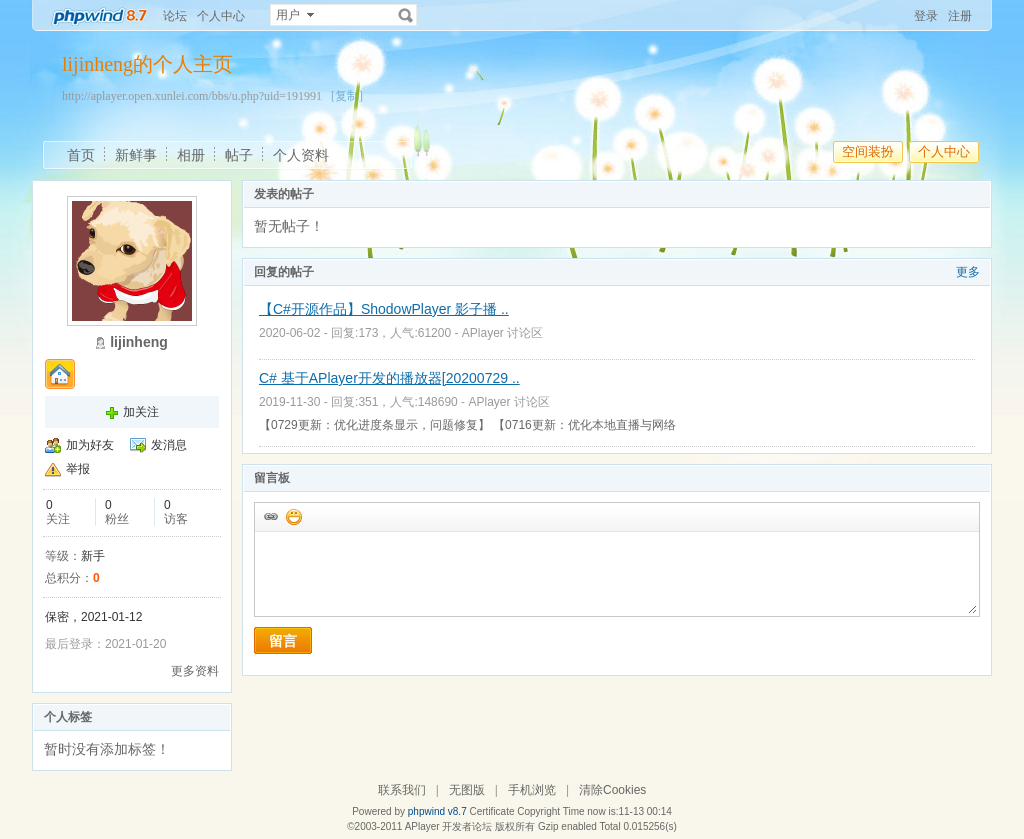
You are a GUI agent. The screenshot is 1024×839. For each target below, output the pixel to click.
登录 (926, 16)
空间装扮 (868, 151)
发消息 (169, 445)
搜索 (406, 15)
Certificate (491, 811)
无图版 (467, 790)
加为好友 (90, 445)
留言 (283, 641)
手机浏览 (532, 790)
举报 (78, 469)
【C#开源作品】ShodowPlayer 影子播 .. (384, 309)
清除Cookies (612, 790)
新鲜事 (136, 155)
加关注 (141, 412)
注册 (960, 16)
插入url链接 (270, 516)
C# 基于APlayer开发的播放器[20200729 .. (389, 378)
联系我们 (402, 790)
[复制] (347, 96)
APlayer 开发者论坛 (449, 826)
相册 (191, 155)
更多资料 (195, 671)
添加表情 (293, 516)
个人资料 (301, 155)
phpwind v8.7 (437, 811)
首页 (81, 155)
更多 (968, 272)
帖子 (239, 155)
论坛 (175, 16)
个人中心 (221, 16)
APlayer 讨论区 (502, 333)
